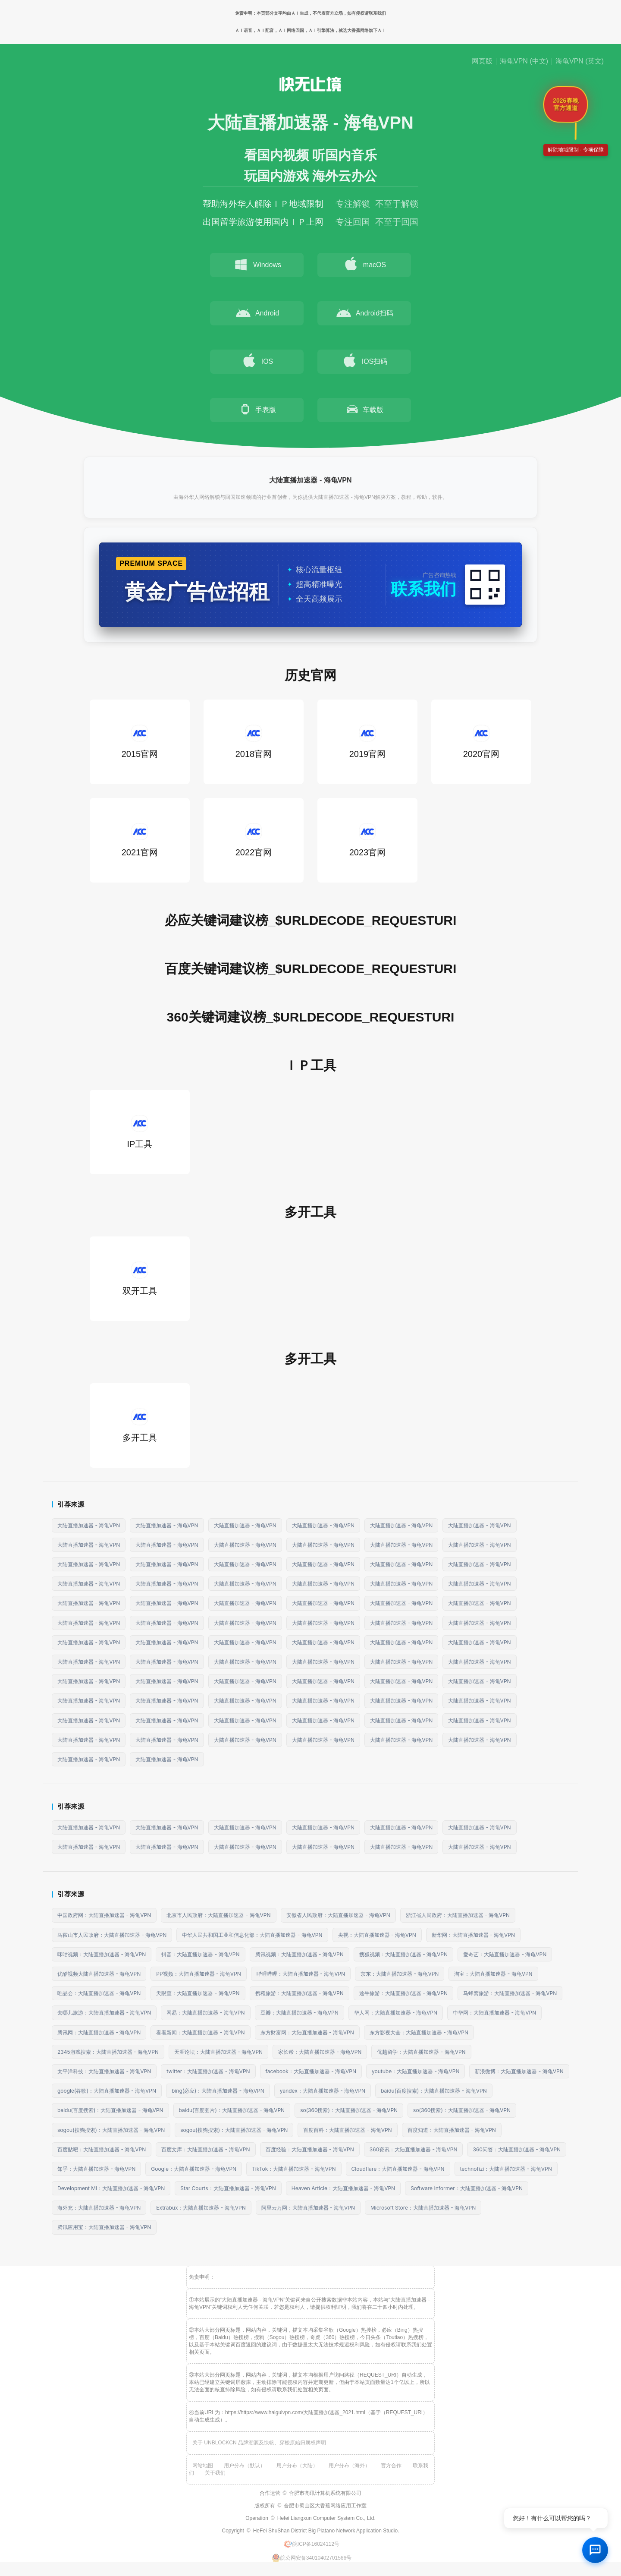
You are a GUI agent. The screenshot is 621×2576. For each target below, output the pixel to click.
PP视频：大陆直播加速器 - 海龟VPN (198, 1974)
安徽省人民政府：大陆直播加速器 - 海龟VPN (338, 1915)
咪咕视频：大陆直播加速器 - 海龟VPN (101, 1954)
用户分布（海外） (349, 2465)
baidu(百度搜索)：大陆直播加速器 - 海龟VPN (434, 2090)
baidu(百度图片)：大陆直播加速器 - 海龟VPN (232, 2110)
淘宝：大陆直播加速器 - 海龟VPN (493, 1974)
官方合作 (391, 2465)
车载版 (364, 409)
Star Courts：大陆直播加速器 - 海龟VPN (228, 2188)
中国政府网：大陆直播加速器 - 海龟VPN (104, 1915)
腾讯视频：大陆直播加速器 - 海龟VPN (299, 1954)
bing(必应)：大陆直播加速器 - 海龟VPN (218, 2090)
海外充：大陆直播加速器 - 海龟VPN (99, 2207)
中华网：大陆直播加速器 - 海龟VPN (494, 2012)
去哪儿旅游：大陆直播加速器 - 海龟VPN (104, 2012)
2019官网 (367, 742)
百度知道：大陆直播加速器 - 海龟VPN (452, 2130)
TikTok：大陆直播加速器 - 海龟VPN (294, 2169)
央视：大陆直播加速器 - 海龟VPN (377, 1935)
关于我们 (215, 2473)
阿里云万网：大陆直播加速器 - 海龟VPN (308, 2207)
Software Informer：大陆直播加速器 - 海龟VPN (467, 2188)
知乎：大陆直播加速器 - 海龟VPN (96, 2169)
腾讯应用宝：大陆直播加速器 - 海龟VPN (104, 2227)
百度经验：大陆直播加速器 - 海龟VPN (310, 2149)
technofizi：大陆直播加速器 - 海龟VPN (506, 2169)
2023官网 (367, 840)
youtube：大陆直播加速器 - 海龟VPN (415, 2071)
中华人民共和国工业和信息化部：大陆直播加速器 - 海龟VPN (252, 1935)
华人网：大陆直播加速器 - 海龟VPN (395, 2012)
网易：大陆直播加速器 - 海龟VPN (205, 2012)
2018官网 (253, 742)
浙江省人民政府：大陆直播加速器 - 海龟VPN (458, 1915)
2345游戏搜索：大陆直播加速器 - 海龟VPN (108, 2052)
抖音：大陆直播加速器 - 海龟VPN (200, 1954)
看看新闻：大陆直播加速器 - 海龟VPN (200, 2032)
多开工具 (139, 1425)
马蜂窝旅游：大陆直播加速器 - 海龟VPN (510, 1993)
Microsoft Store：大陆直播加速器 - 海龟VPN (423, 2207)
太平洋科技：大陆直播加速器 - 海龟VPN (104, 2071)
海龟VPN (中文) (524, 61)
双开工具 (139, 1278)
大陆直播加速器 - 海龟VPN (88, 1525)
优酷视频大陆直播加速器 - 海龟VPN (99, 1974)
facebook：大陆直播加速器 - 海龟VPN (311, 2071)
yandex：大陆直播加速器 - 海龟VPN (322, 2090)
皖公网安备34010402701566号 (311, 2558)
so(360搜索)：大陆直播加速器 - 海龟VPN (349, 2110)
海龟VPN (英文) (579, 61)
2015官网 (140, 742)
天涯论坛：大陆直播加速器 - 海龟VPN (218, 2052)
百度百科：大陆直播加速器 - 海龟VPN (347, 2130)
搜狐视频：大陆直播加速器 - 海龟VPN (403, 1954)
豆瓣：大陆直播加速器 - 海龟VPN (299, 2012)
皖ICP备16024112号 (311, 2544)
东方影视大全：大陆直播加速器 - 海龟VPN (419, 2032)
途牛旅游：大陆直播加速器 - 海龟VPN (403, 1993)
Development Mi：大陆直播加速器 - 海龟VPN (111, 2188)
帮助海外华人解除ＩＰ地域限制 (263, 203)
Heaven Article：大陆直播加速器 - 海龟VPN (343, 2188)
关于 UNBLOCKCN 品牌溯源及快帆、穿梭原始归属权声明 (259, 2443)
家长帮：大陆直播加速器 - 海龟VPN (319, 2052)
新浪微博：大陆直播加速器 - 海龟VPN (519, 2071)
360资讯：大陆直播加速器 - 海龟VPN (414, 2149)
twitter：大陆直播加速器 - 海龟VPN (208, 2071)
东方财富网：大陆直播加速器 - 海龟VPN (307, 2032)
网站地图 (202, 2465)
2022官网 (253, 840)
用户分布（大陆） (297, 2465)
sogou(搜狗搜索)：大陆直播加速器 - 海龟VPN (111, 2130)
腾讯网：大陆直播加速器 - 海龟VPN (99, 2032)
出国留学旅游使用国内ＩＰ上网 (263, 222)
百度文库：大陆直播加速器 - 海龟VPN (205, 2149)
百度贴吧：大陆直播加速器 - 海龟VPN (101, 2149)
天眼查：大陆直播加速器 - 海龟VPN (197, 1993)
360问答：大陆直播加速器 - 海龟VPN (517, 2149)
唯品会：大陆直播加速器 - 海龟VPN (99, 1993)
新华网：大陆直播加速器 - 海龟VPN (473, 1935)
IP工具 (140, 1132)
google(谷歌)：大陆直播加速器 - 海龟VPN (106, 2090)
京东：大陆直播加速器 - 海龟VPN (400, 1974)
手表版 (257, 409)
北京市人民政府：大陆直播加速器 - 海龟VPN (218, 1915)
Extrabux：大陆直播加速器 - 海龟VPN (200, 2207)
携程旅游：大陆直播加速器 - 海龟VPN (299, 1993)
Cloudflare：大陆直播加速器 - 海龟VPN (398, 2169)
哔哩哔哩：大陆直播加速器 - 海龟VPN (301, 1974)
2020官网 (481, 742)
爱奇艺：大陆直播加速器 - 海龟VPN (504, 1954)
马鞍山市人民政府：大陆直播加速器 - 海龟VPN (111, 1935)
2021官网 (140, 840)
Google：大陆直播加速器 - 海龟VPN (193, 2169)
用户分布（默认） (244, 2465)
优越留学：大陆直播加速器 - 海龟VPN (421, 2052)
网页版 (482, 61)
